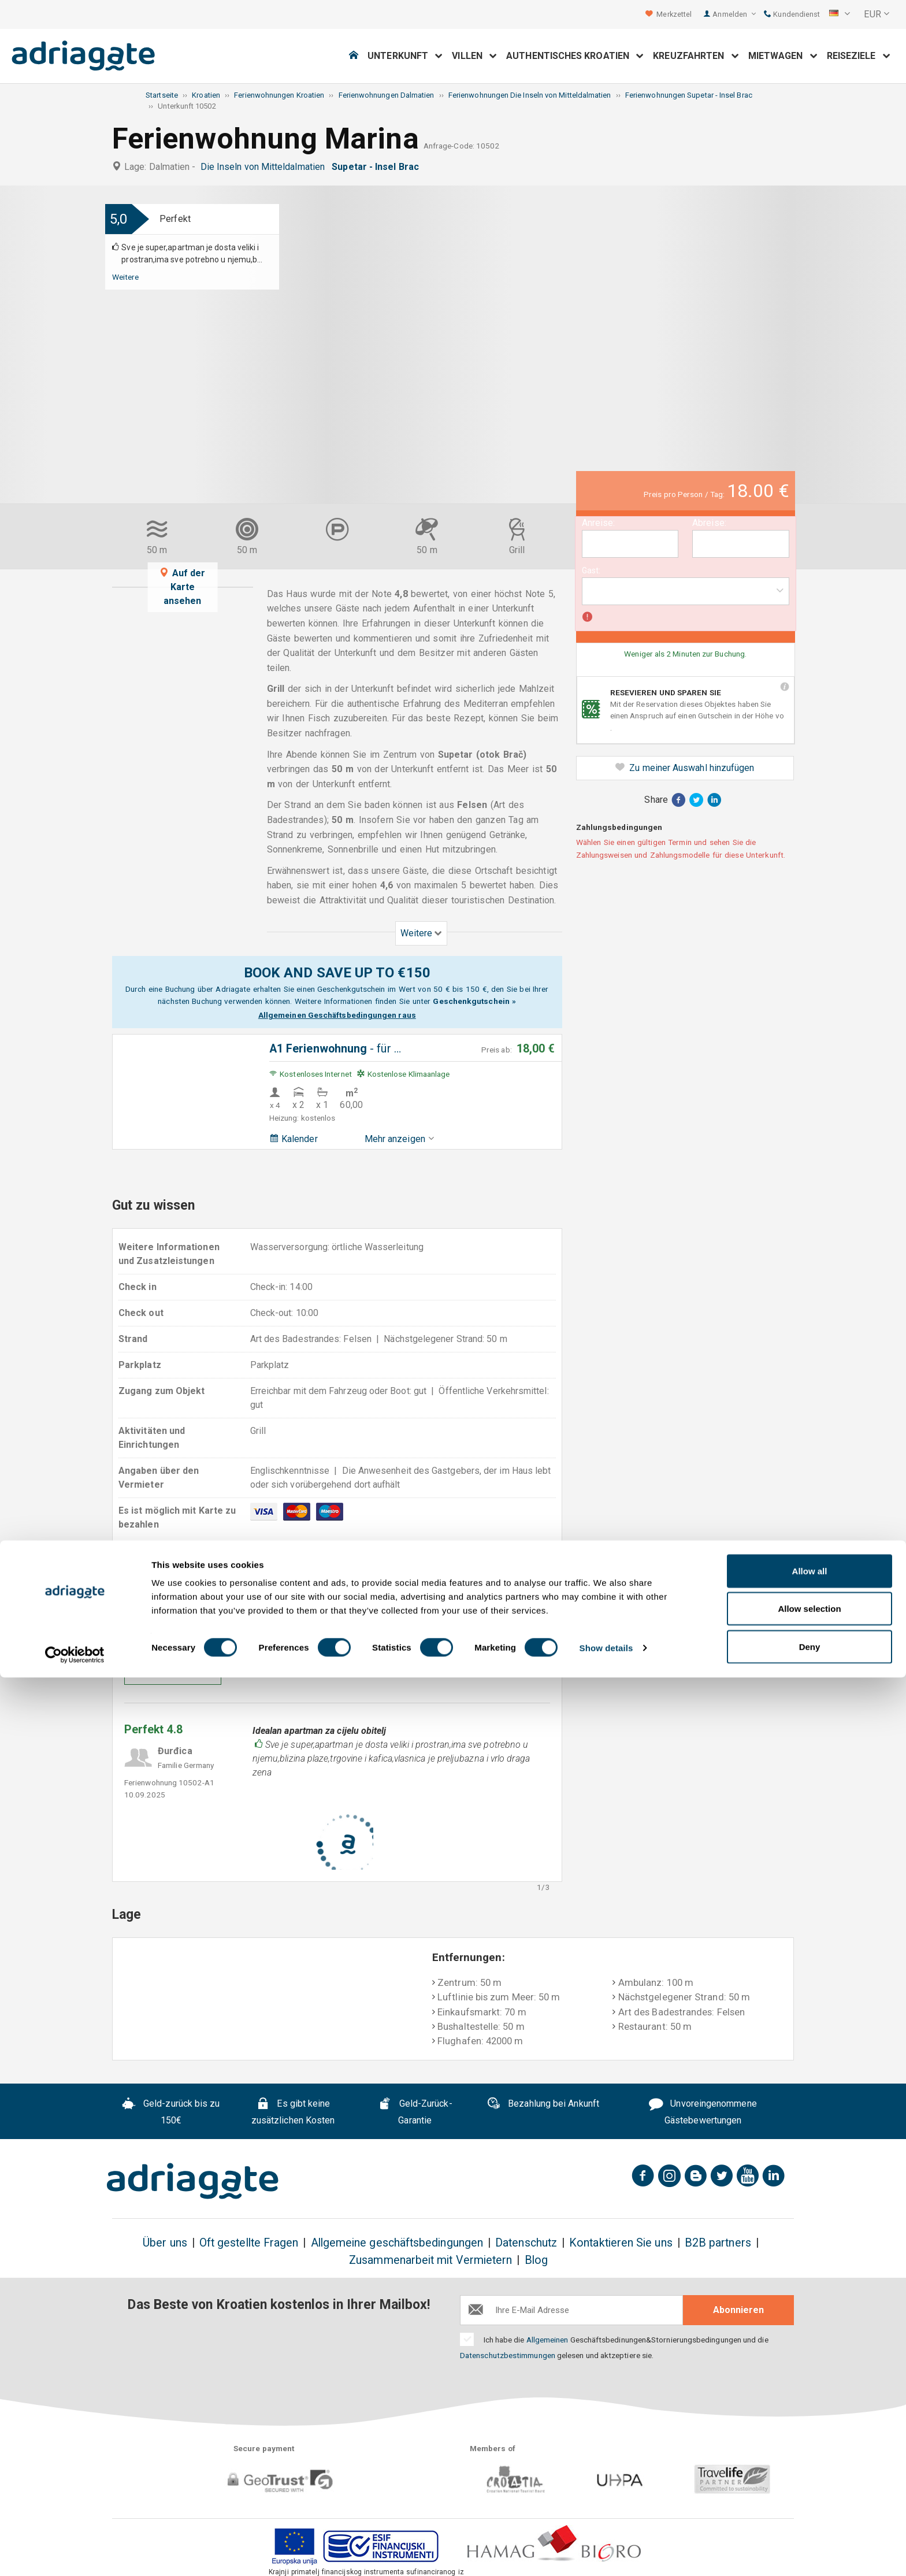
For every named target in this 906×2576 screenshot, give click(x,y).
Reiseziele (858, 55)
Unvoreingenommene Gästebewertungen (702, 2112)
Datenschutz (526, 2242)
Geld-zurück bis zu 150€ (171, 2112)
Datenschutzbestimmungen (507, 2355)
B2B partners (718, 2242)
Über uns (165, 2242)
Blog (536, 2260)
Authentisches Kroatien (575, 55)
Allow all (809, 2469)
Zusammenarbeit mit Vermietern (430, 2260)
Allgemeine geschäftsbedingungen (397, 2242)
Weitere (125, 276)
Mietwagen (783, 55)
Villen (474, 55)
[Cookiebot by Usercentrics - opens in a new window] (74, 2553)
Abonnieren (738, 2309)
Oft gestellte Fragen (249, 2242)
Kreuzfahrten (695, 55)
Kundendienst (792, 14)
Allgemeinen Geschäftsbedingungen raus (337, 1015)
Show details (606, 2546)
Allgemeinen (547, 2339)
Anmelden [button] (734, 14)
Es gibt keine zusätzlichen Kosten (293, 2112)
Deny (809, 2545)
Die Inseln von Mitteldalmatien (265, 166)
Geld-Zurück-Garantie (415, 2112)
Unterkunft (405, 55)
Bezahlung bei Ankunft (543, 2105)
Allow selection (809, 2507)
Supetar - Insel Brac (378, 166)
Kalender (293, 1138)
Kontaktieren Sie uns (621, 2242)
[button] (839, 14)
